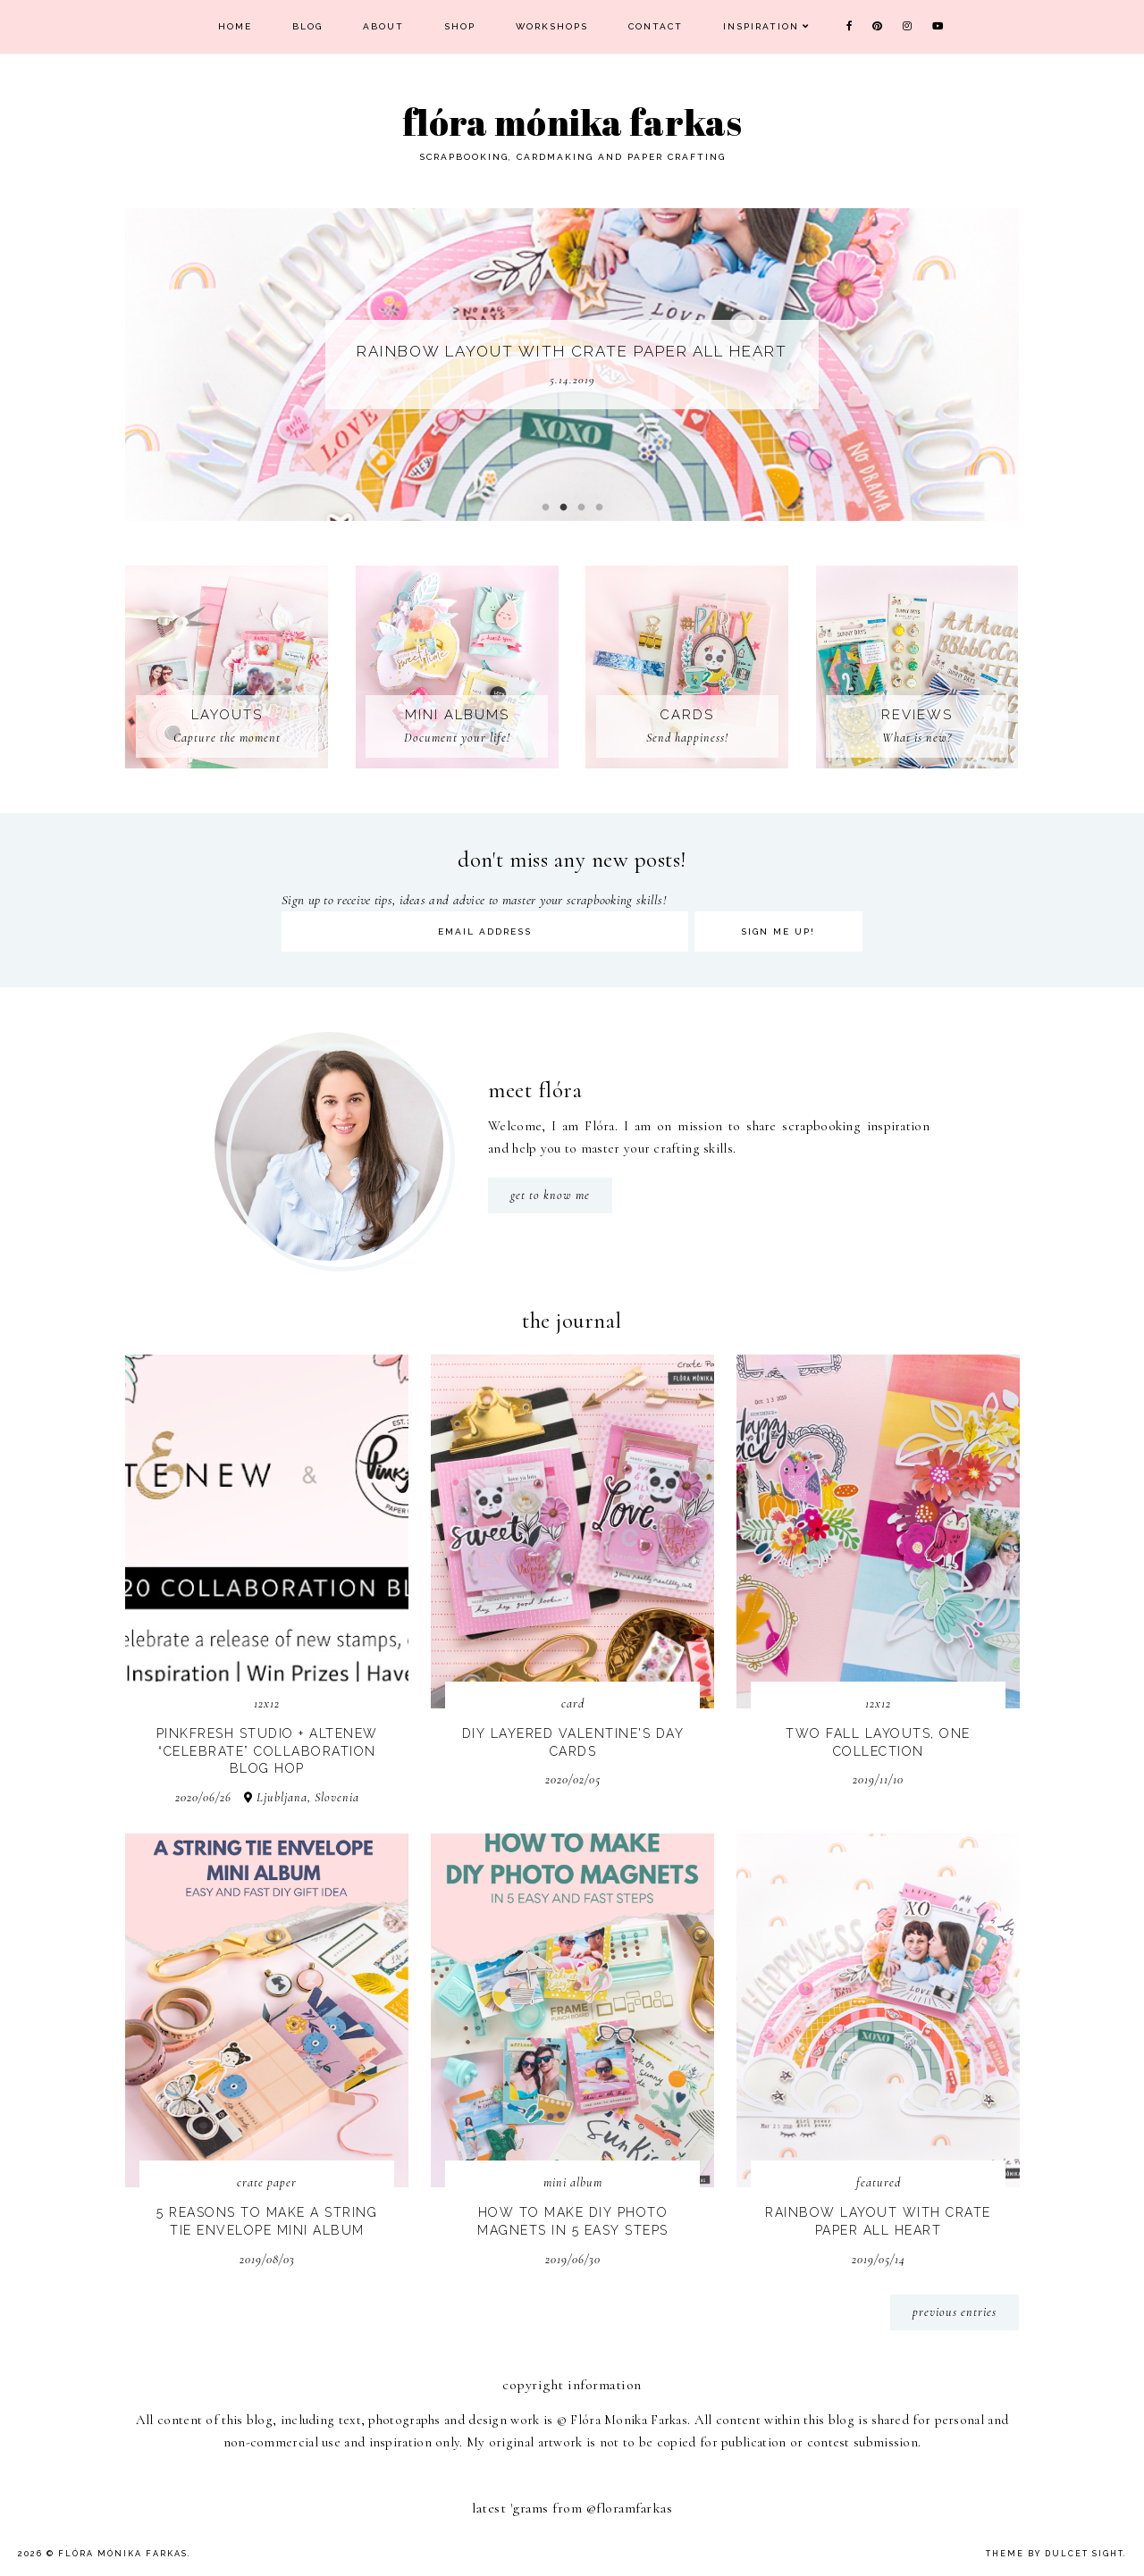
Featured (878, 2182)
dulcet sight (1084, 2553)
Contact (655, 26)
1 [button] (545, 507)
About (383, 26)
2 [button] (563, 507)
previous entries (955, 2312)
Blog (307, 26)
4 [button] (599, 507)
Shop (459, 26)
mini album (572, 2182)
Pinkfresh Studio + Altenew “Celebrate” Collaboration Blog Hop (267, 1750)
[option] (572, 364)
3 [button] (581, 507)
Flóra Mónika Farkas (123, 2553)
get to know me (550, 1195)
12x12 (267, 1703)
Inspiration (761, 26)
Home (235, 26)
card (573, 1703)
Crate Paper (267, 2182)
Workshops (552, 26)
